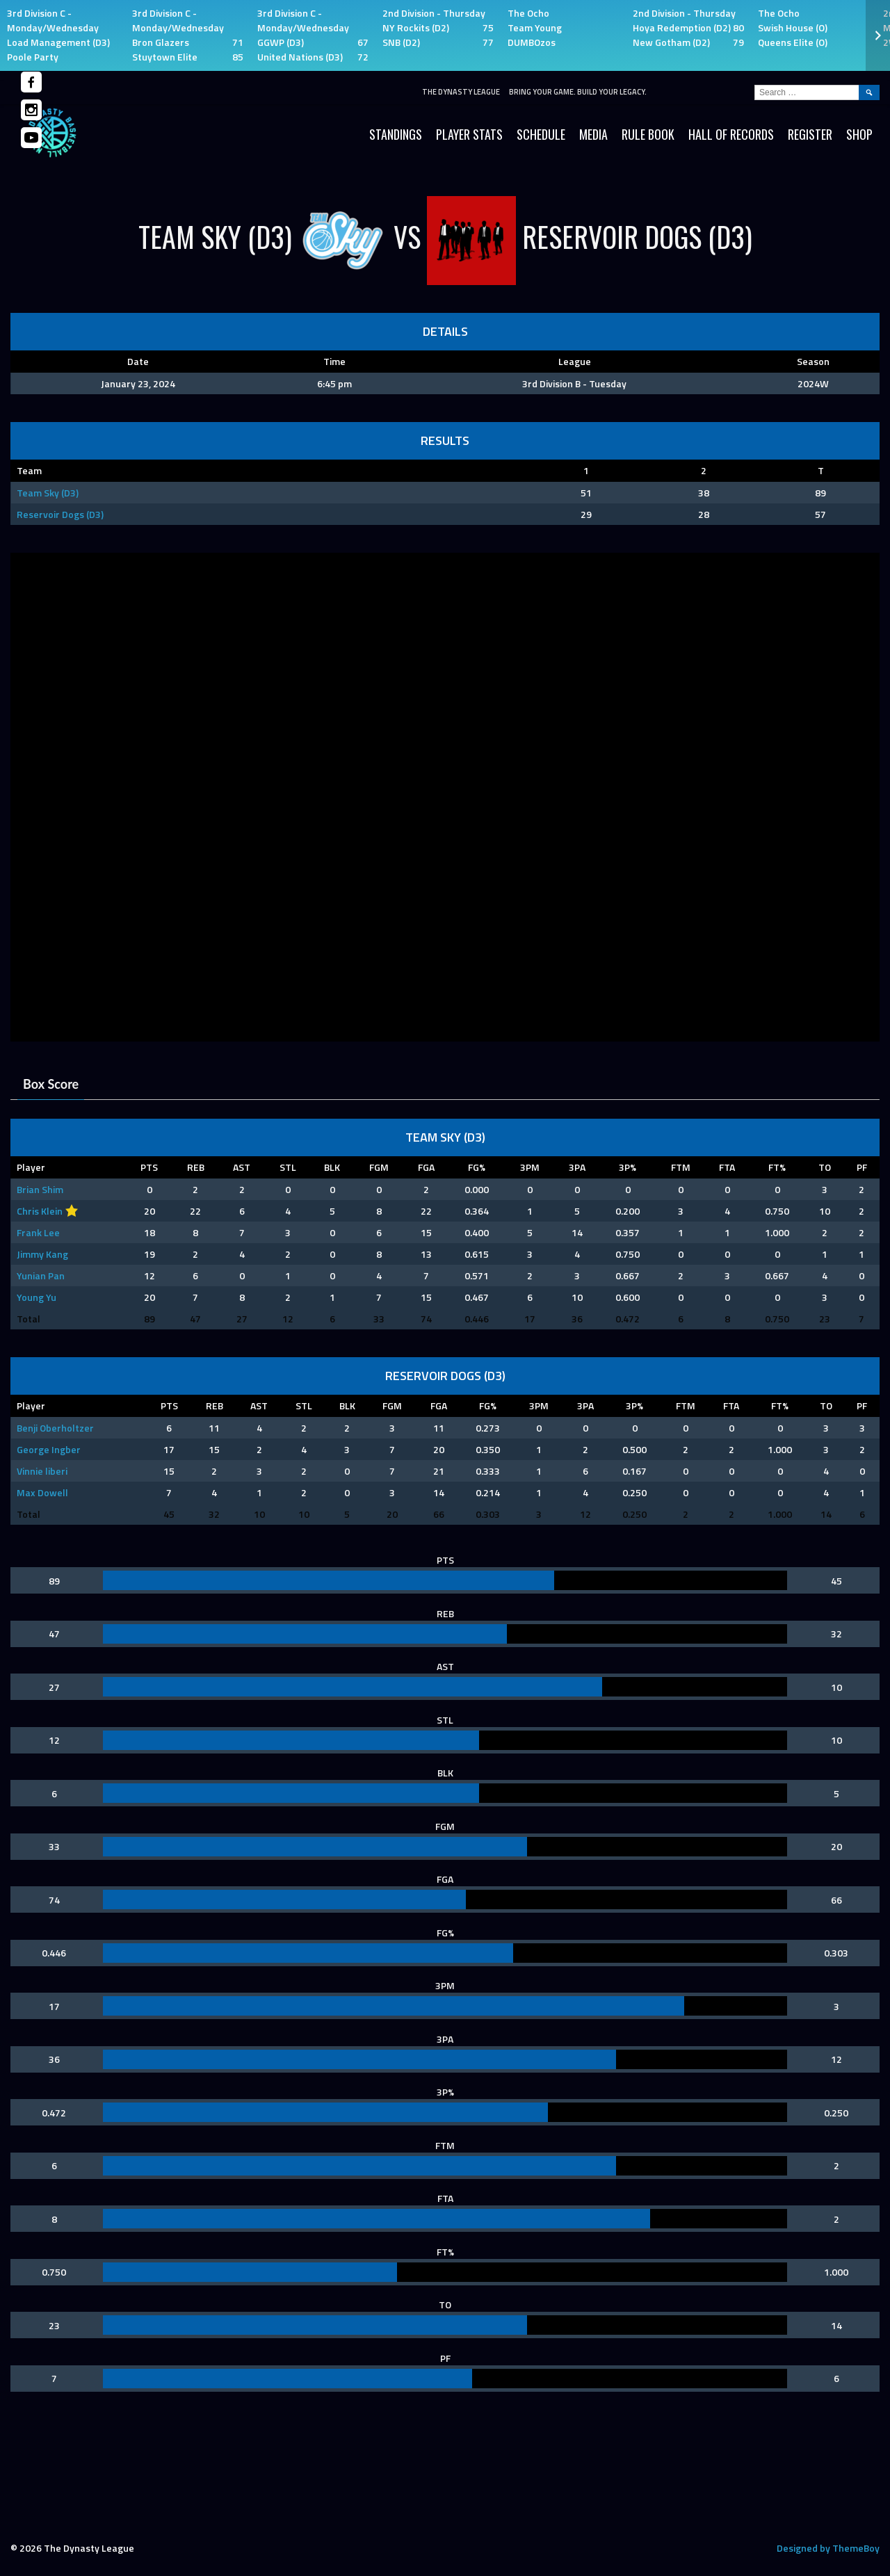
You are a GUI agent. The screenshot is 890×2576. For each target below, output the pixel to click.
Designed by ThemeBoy (828, 2548)
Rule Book (648, 134)
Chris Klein (40, 1211)
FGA (426, 1167)
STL (288, 1167)
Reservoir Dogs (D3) (60, 514)
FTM (680, 1167)
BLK (332, 1167)
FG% (476, 1167)
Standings (395, 134)
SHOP (859, 134)
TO (824, 1167)
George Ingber (49, 1449)
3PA (577, 1167)
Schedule (541, 134)
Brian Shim (40, 1189)
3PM (530, 1167)
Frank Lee (38, 1232)
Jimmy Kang (42, 1254)
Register (810, 134)
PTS (149, 1167)
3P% (627, 1167)
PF (862, 1167)
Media (593, 134)
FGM (379, 1167)
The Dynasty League (461, 91)
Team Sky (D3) (48, 492)
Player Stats (469, 134)
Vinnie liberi (42, 1471)
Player (31, 1167)
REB (195, 1167)
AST (241, 1167)
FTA (727, 1167)
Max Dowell (42, 1492)
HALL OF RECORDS (731, 134)
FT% (777, 1167)
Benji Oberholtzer (55, 1427)
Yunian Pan (41, 1275)
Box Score (51, 1084)
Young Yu (36, 1297)
